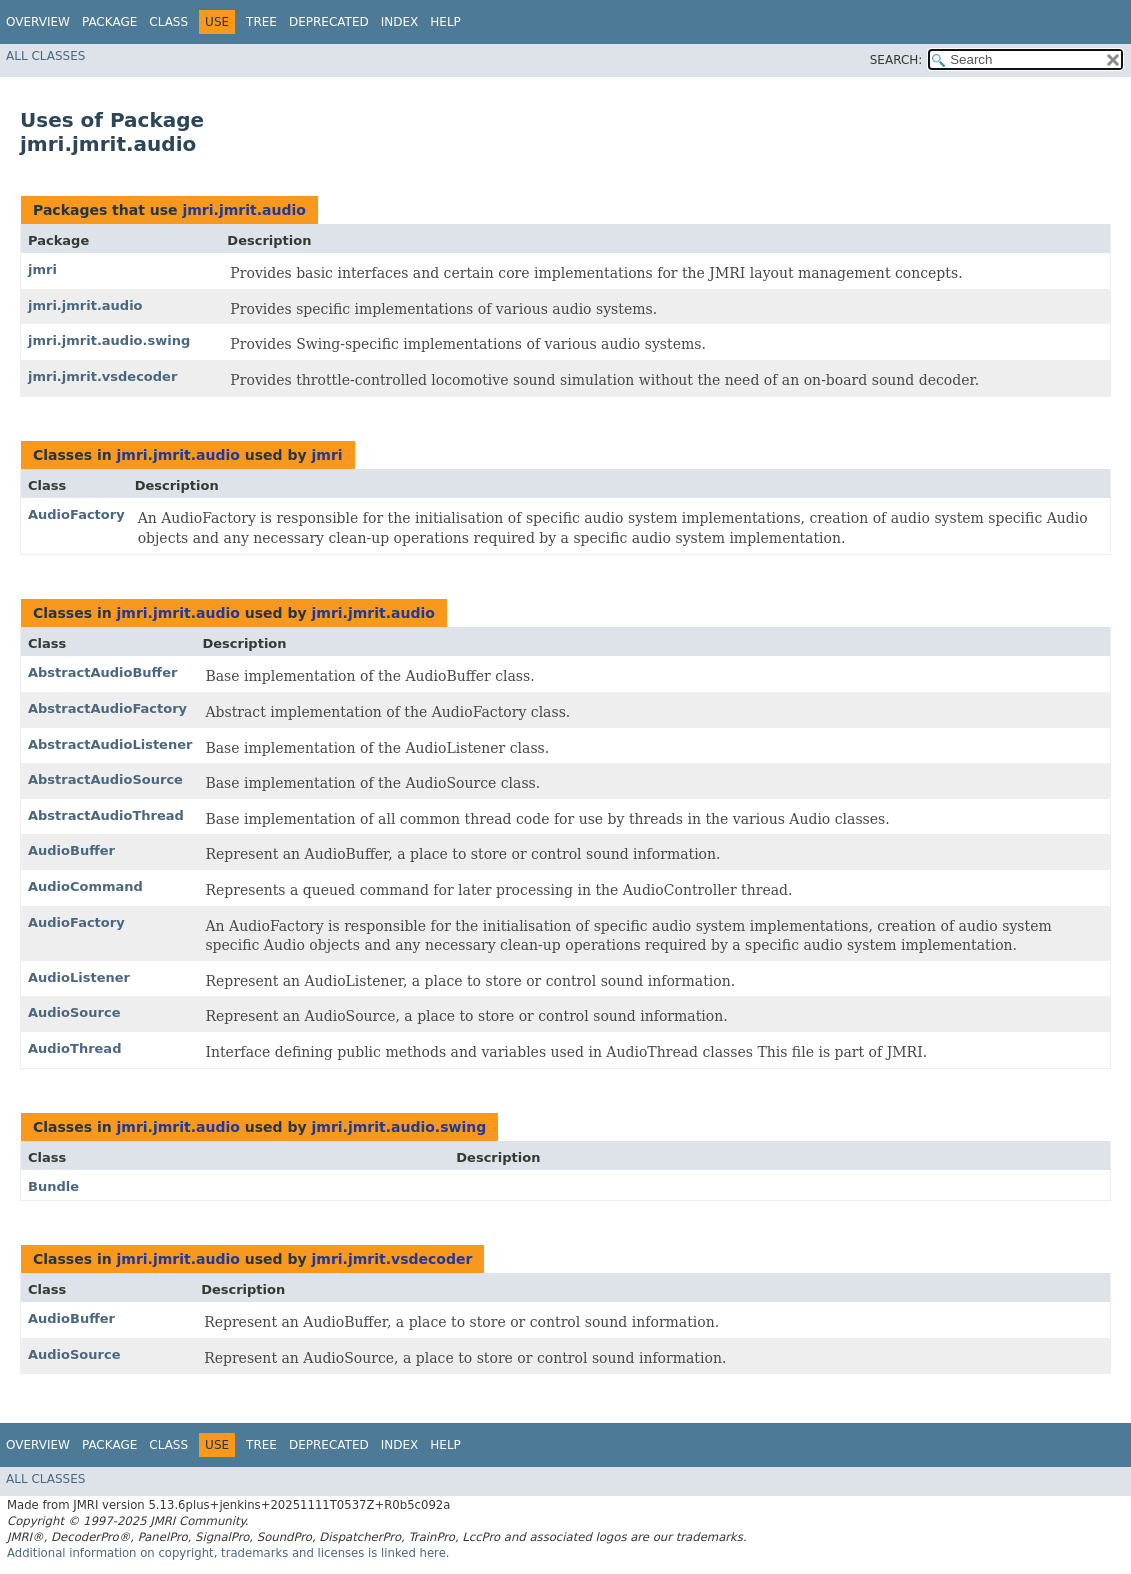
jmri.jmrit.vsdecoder (102, 376)
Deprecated (329, 22)
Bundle (53, 1186)
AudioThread (74, 1048)
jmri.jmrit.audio (243, 210)
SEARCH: (896, 60)
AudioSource (74, 1012)
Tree (261, 22)
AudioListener (79, 977)
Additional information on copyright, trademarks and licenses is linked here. (228, 1553)
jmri (42, 269)
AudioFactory (76, 514)
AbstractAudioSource (105, 779)
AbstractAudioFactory (107, 708)
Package (109, 22)
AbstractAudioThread (106, 815)
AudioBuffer (71, 850)
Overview (38, 22)
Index (400, 22)
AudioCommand (85, 886)
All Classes (45, 56)
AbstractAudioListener (110, 744)
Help (445, 22)
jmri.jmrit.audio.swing (109, 340)
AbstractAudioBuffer (102, 672)
